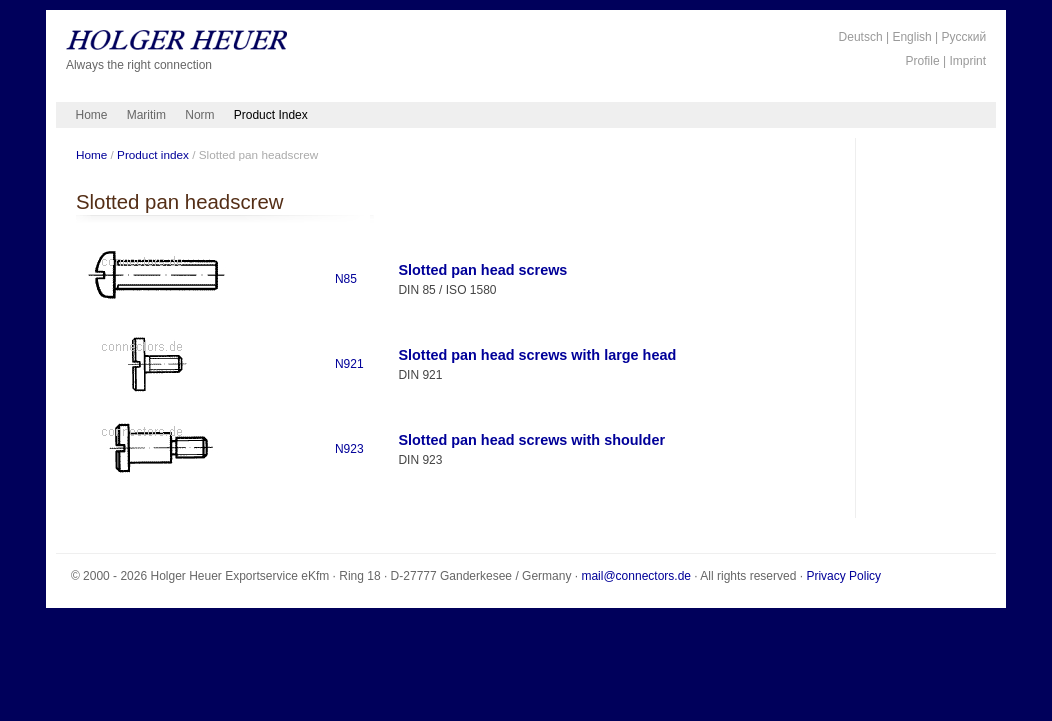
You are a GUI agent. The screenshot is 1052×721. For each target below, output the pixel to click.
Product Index (271, 115)
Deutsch (861, 37)
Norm (199, 115)
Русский (964, 37)
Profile (923, 61)
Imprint (967, 61)
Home (92, 115)
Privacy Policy (843, 576)
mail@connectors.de (636, 576)
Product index (153, 154)
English (911, 37)
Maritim (146, 115)
